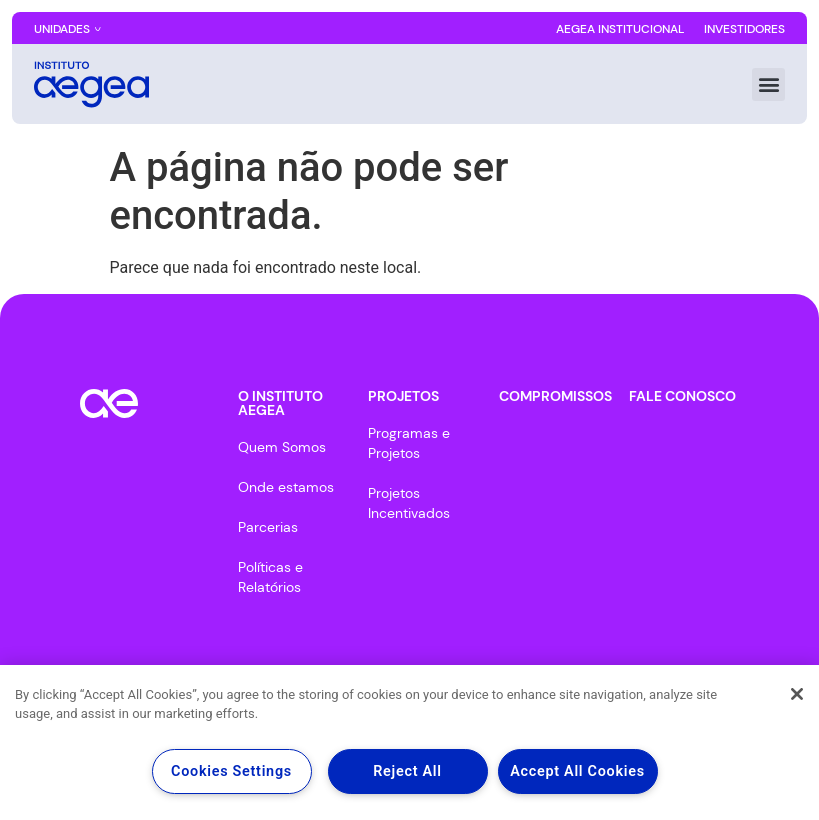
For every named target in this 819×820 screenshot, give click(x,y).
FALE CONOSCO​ (682, 396)
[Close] (797, 694)
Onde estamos (286, 487)
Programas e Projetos (409, 443)
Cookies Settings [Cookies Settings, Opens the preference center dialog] (231, 771)
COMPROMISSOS (555, 396)
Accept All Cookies (577, 771)
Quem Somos (282, 447)
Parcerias (268, 527)
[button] (768, 84)
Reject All (407, 771)
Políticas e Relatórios (270, 577)
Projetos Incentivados (409, 503)
